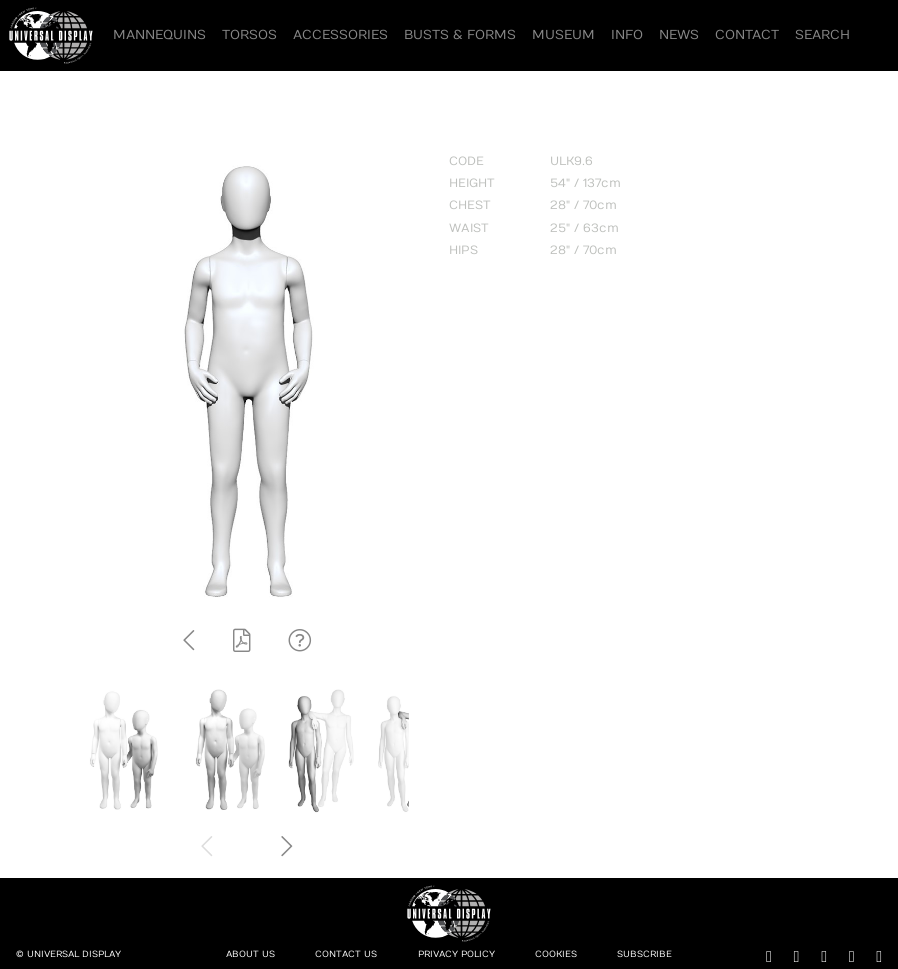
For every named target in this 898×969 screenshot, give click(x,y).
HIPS (463, 250)
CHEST (470, 205)
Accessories (340, 35)
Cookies (556, 954)
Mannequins (159, 35)
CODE (466, 161)
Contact (747, 35)
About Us (250, 954)
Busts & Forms (460, 35)
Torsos (249, 35)
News (679, 35)
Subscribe (644, 954)
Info (627, 35)
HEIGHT (472, 183)
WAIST (469, 228)
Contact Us (346, 954)
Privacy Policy (456, 954)
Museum (563, 35)
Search (822, 35)
